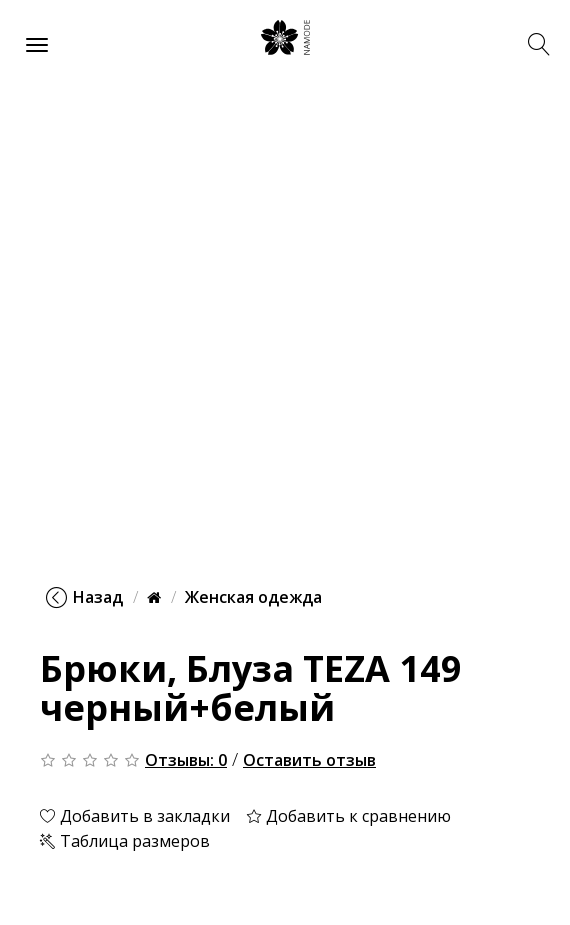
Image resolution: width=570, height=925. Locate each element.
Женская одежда (253, 597)
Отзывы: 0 (186, 760)
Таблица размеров (125, 841)
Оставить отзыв (309, 760)
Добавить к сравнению (348, 816)
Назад (84, 597)
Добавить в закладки (135, 816)
